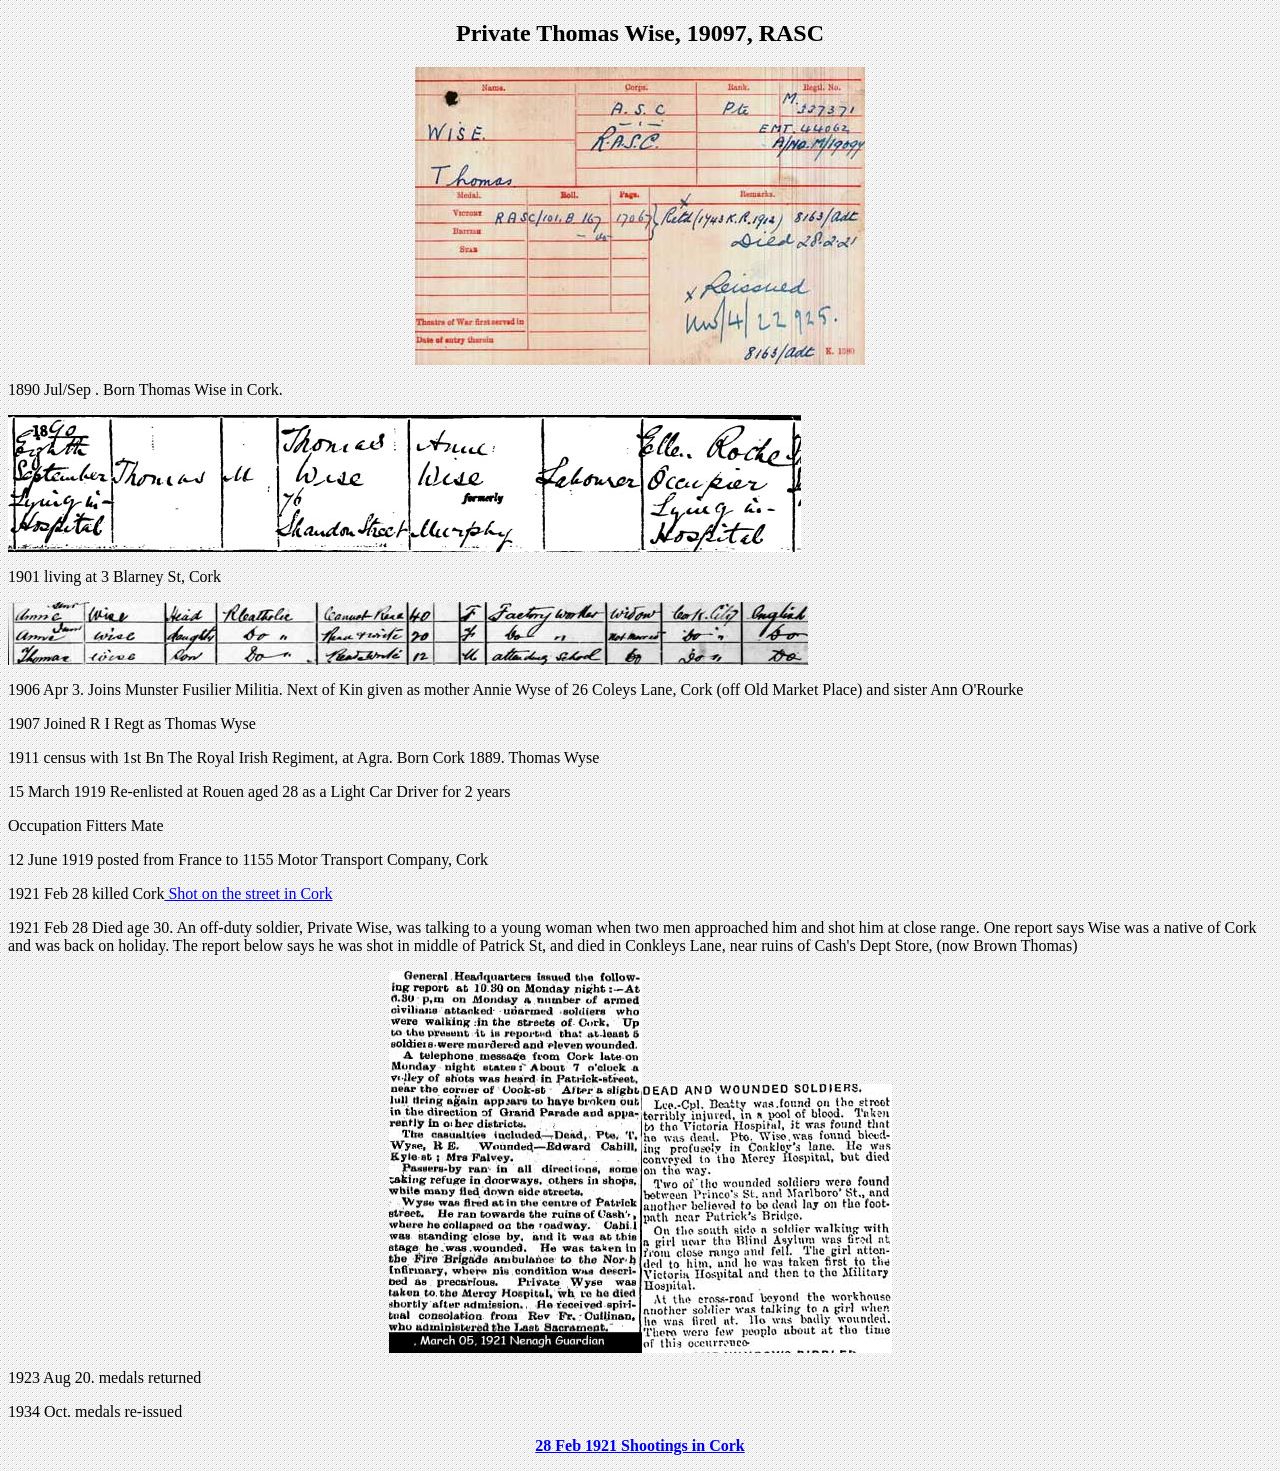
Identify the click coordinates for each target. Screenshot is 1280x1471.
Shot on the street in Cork (248, 893)
